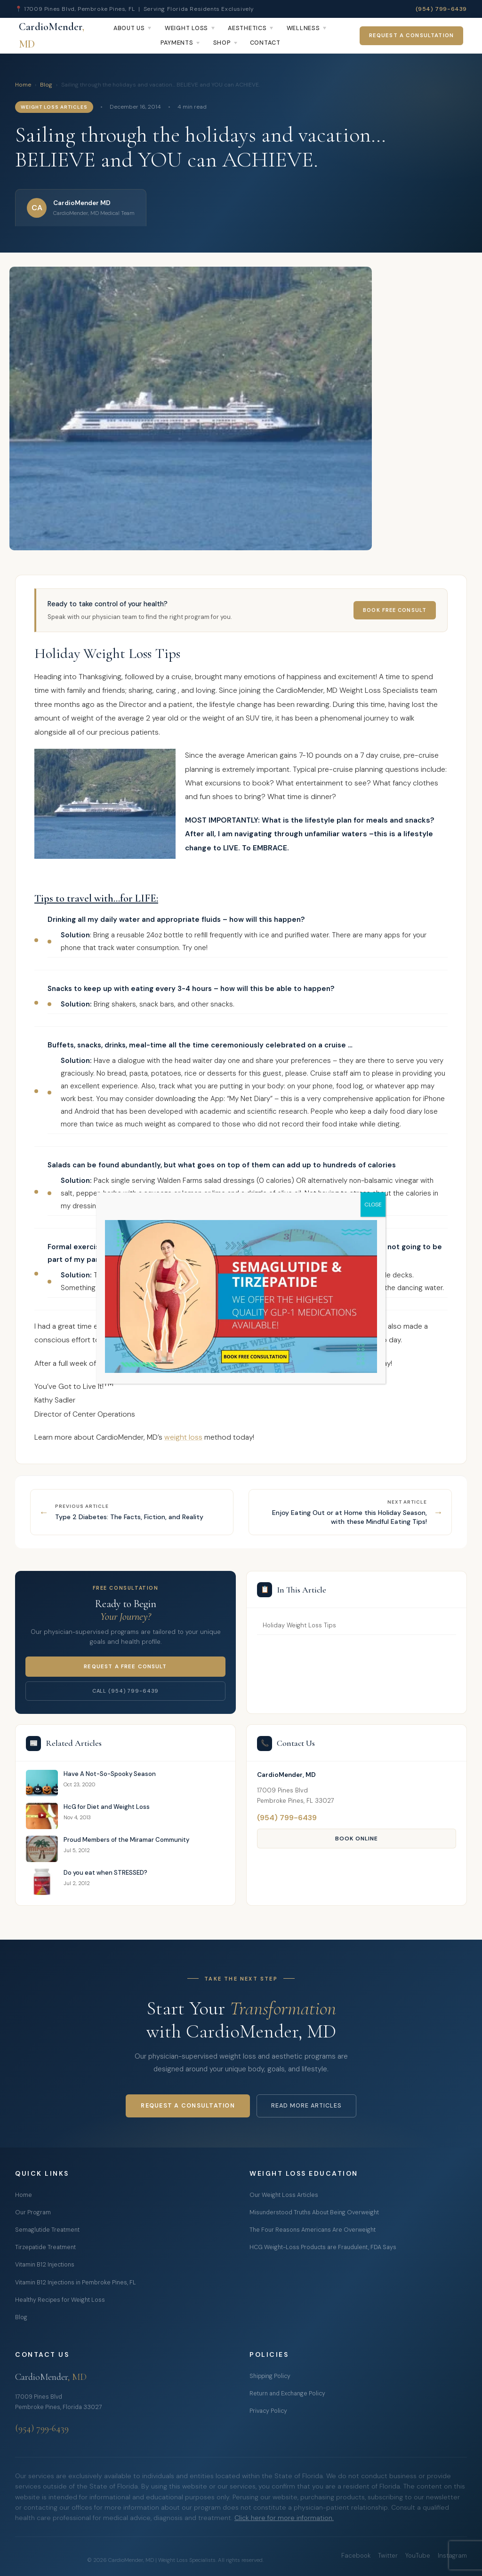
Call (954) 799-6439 (125, 1691)
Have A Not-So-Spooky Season (110, 1774)
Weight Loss (186, 28)
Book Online (356, 1838)
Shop (222, 43)
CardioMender (51, 35)
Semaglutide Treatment (47, 2230)
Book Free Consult (394, 610)
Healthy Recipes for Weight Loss (60, 2300)
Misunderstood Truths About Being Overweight (314, 2212)
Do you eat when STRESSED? (105, 1873)
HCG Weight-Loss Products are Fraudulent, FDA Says (322, 2247)
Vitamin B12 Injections (44, 2264)
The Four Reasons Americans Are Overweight (312, 2230)
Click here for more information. (284, 2517)
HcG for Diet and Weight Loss (107, 1807)
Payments (177, 43)
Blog (46, 84)
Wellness (303, 28)
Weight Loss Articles (54, 107)
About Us (129, 28)
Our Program (33, 2212)
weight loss (183, 1437)
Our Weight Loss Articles (283, 2195)
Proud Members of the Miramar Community (126, 1840)
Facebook (355, 2556)
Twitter (388, 2556)
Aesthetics (247, 28)
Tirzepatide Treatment (45, 2247)
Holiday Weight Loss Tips (299, 1625)
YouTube (417, 2556)
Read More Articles (306, 2105)
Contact (265, 43)
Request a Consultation (411, 35)
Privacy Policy (268, 2411)
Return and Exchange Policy (287, 2393)
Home (23, 84)
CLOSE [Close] (373, 1204)
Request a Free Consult (125, 1666)
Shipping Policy (269, 2376)
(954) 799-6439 (441, 9)
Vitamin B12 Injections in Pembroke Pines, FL (75, 2282)
